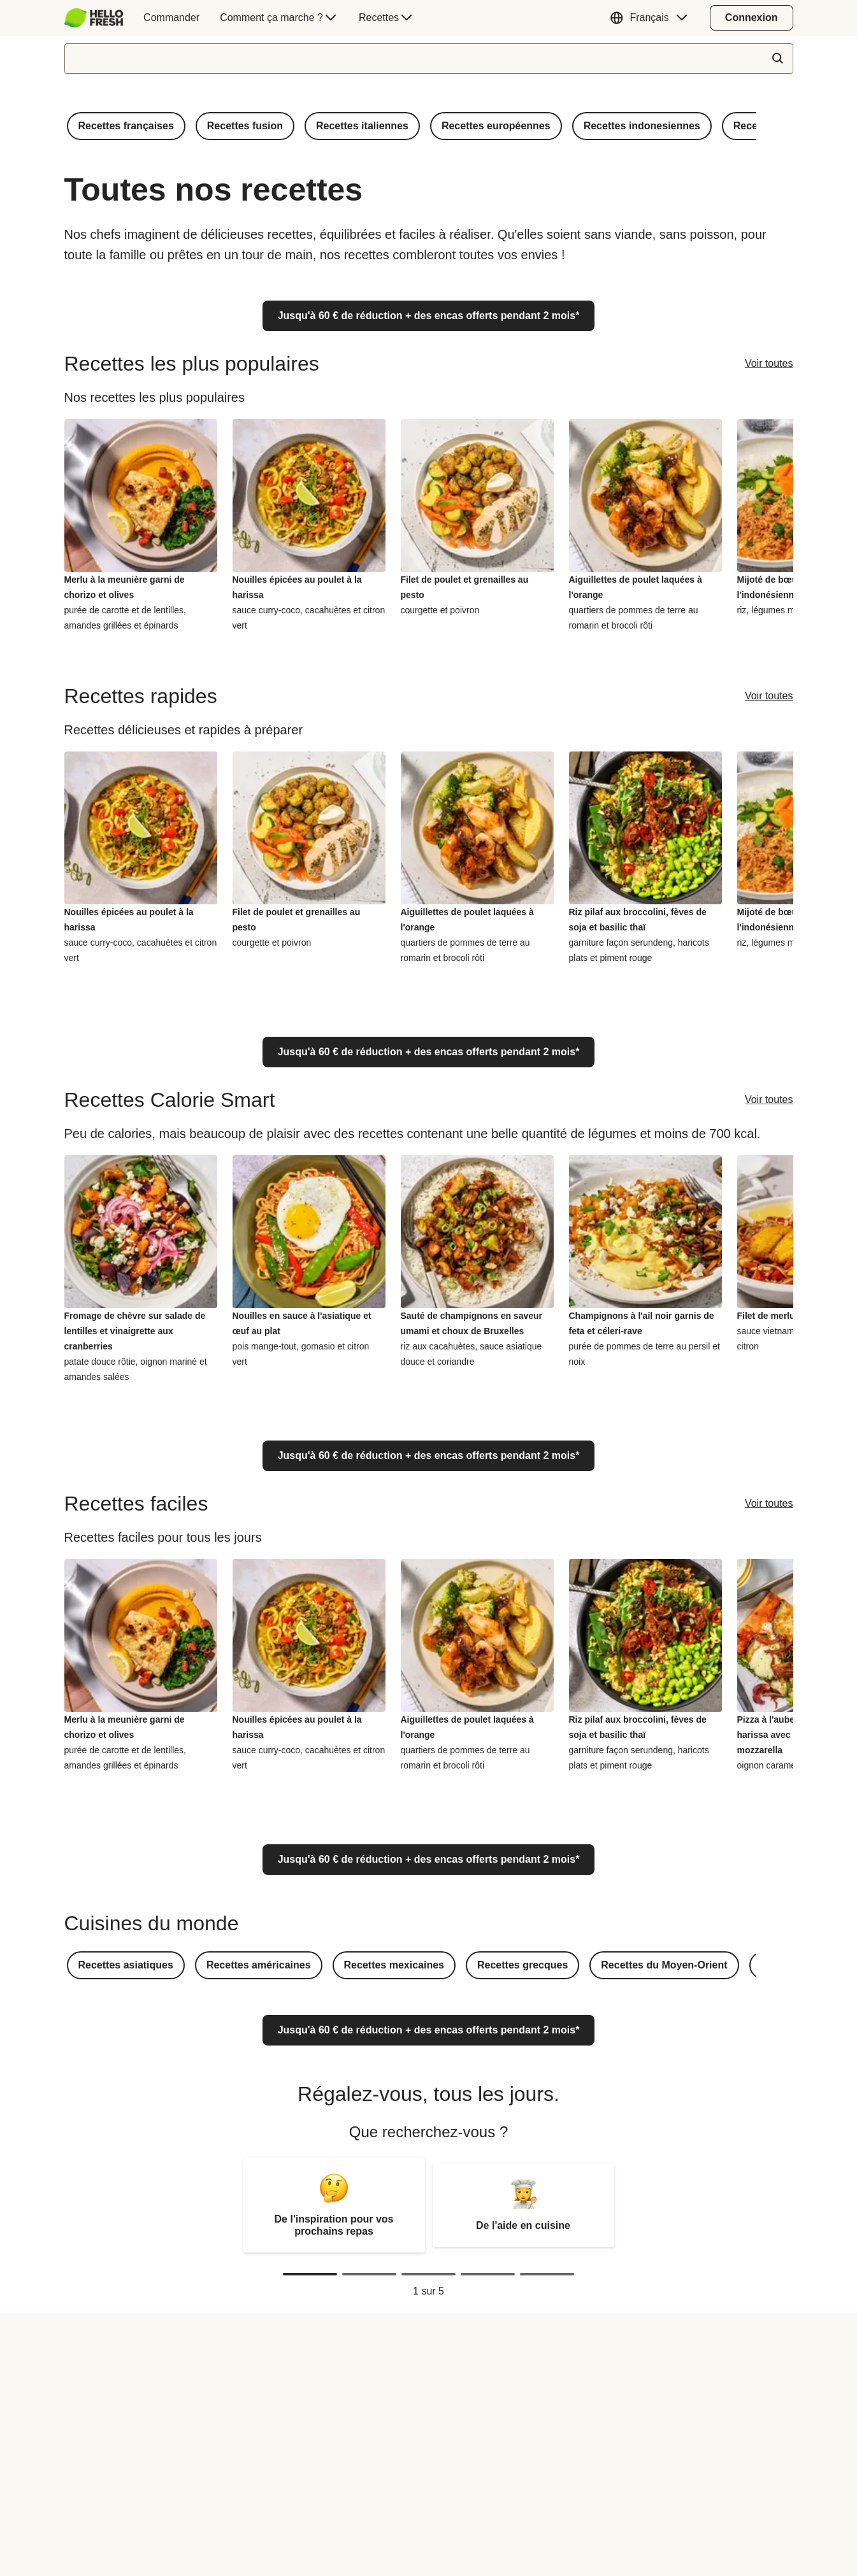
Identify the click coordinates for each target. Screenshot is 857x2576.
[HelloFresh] (94, 17)
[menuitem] (99, 18)
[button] (651, 18)
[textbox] (428, 58)
